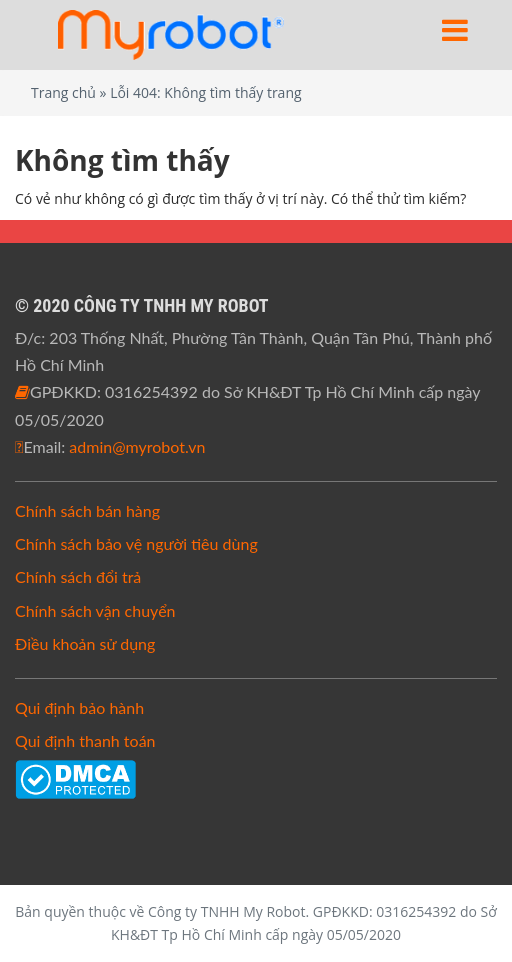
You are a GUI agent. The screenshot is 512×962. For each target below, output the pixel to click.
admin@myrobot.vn (137, 446)
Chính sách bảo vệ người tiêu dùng (136, 543)
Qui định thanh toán (85, 740)
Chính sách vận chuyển (95, 610)
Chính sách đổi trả (78, 576)
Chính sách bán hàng (87, 510)
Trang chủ (63, 92)
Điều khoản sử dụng (85, 643)
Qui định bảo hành (79, 707)
